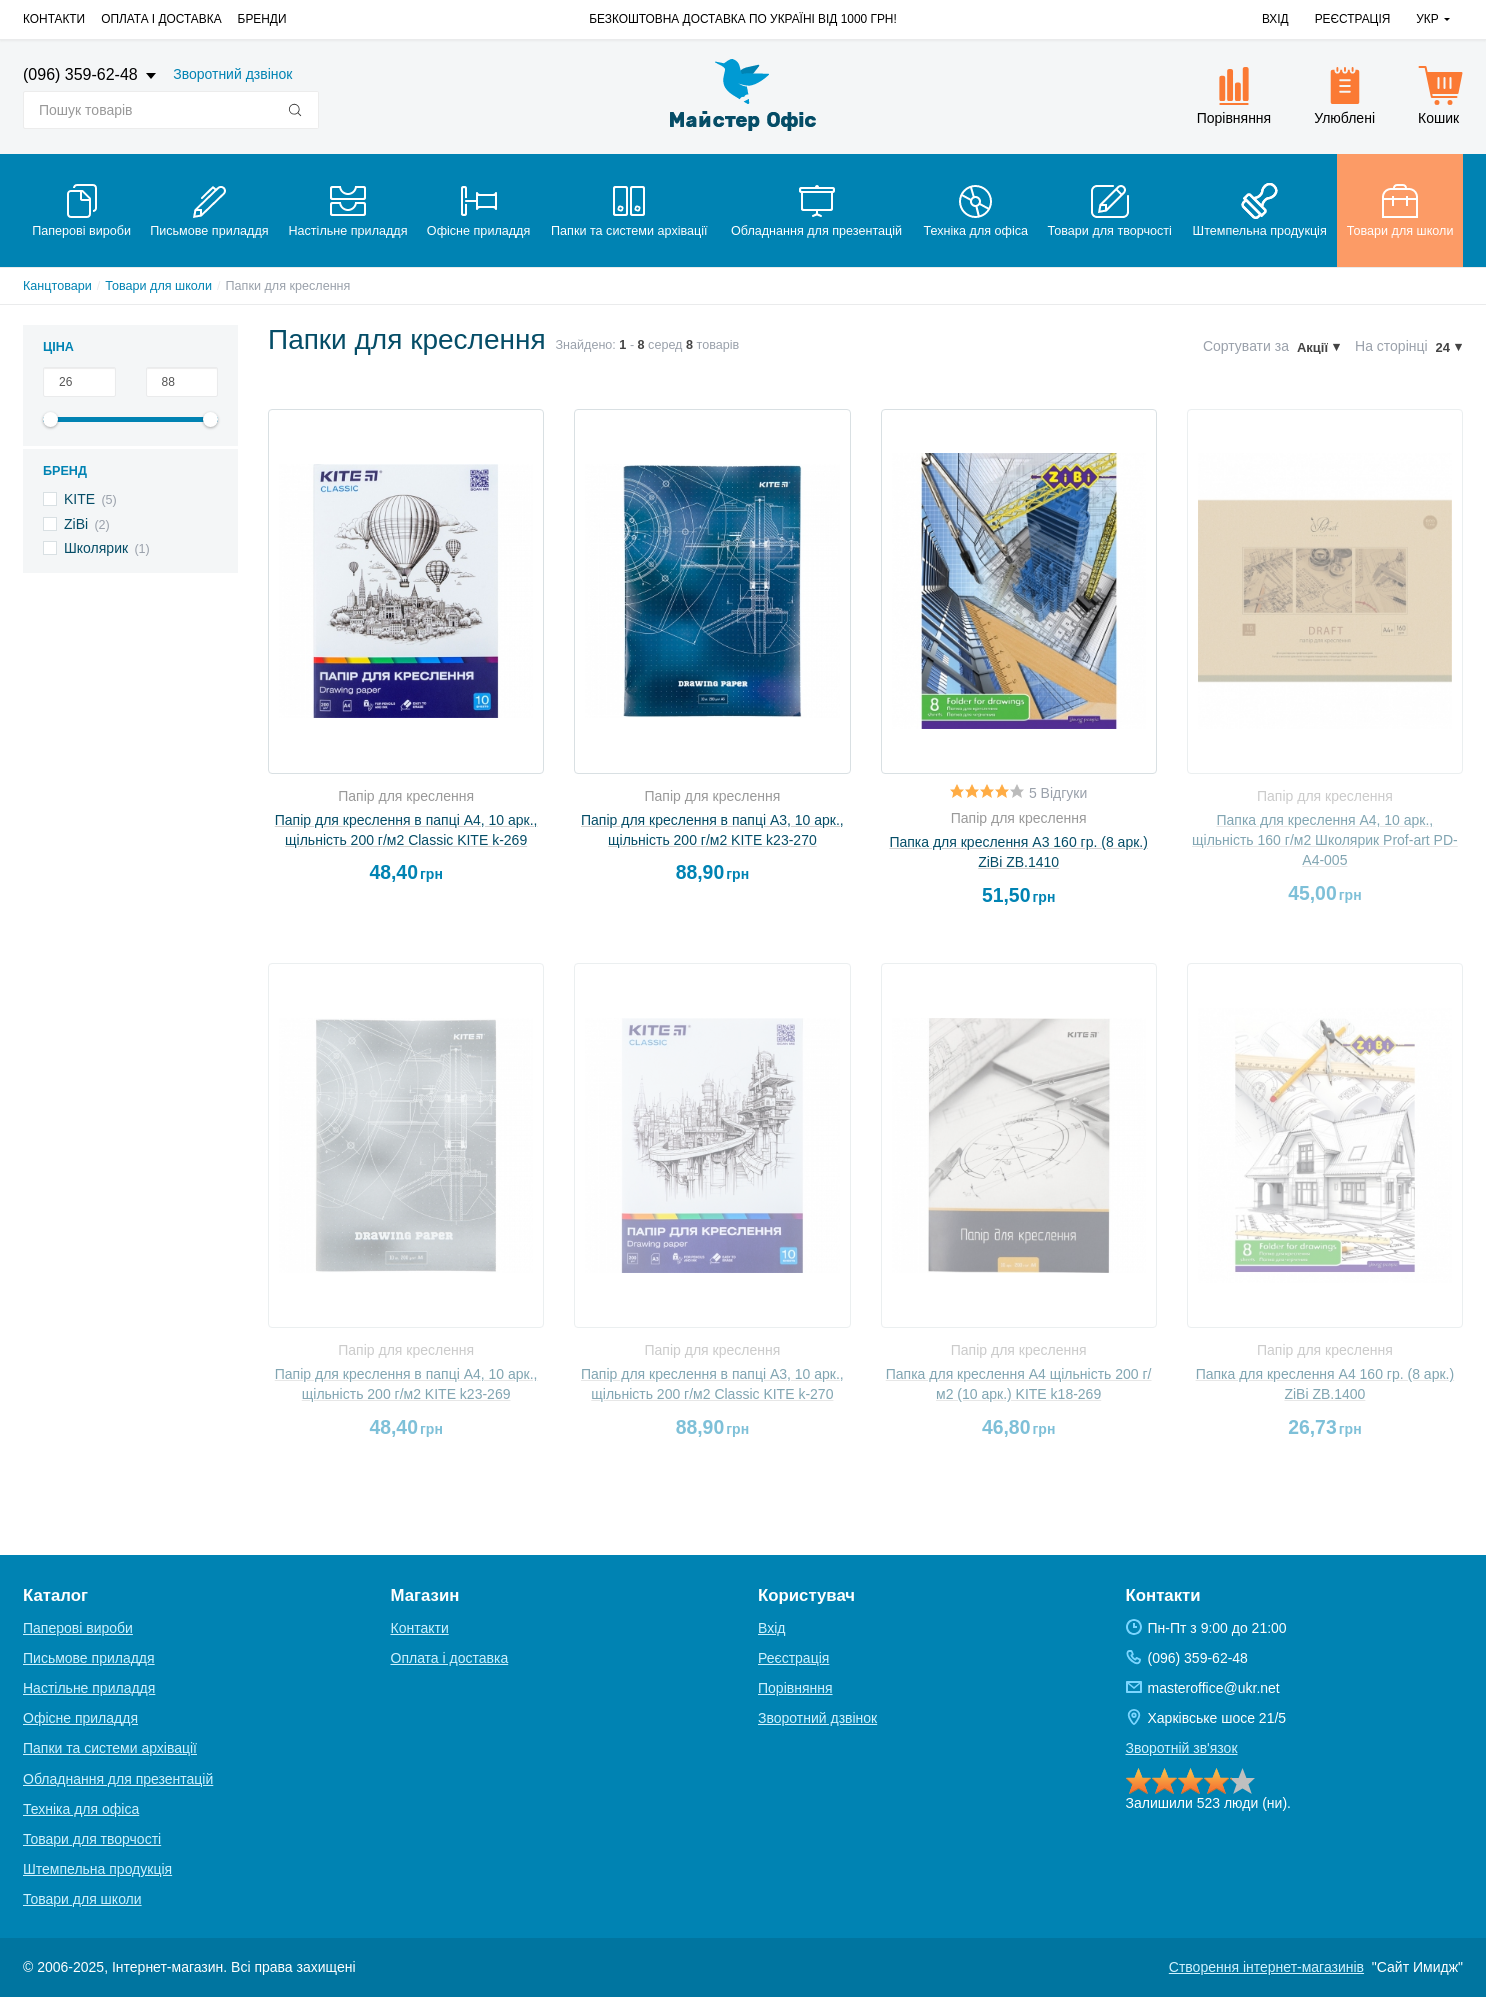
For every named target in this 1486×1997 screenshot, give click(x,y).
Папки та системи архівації (110, 1748)
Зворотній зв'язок (1182, 1748)
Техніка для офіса (81, 1809)
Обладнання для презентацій (118, 1779)
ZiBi (76, 524)
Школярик (96, 548)
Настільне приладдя (89, 1688)
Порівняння (795, 1688)
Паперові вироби (78, 1628)
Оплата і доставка (161, 19)
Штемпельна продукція (97, 1869)
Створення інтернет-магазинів (1266, 1967)
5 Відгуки (1058, 793)
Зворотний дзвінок (232, 74)
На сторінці (1391, 346)
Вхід (1275, 19)
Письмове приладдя (89, 1658)
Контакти (54, 19)
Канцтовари (57, 286)
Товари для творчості (92, 1839)
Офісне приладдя (80, 1718)
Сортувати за (1246, 346)
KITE (79, 499)
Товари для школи (158, 286)
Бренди (262, 19)
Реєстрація (1353, 19)
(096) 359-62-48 (82, 74)
